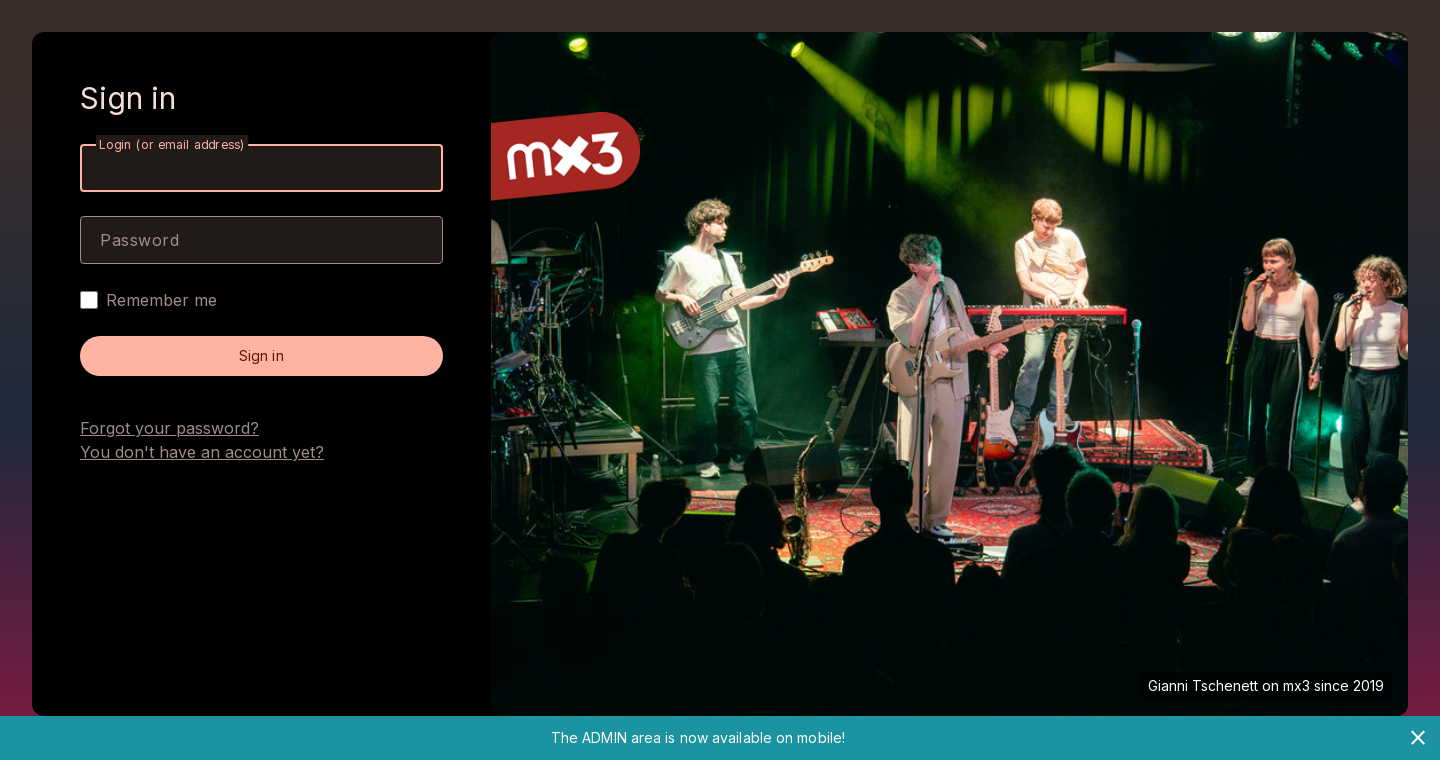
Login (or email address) (172, 144)
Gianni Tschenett (1203, 685)
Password (139, 240)
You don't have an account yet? (202, 452)
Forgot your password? (169, 428)
